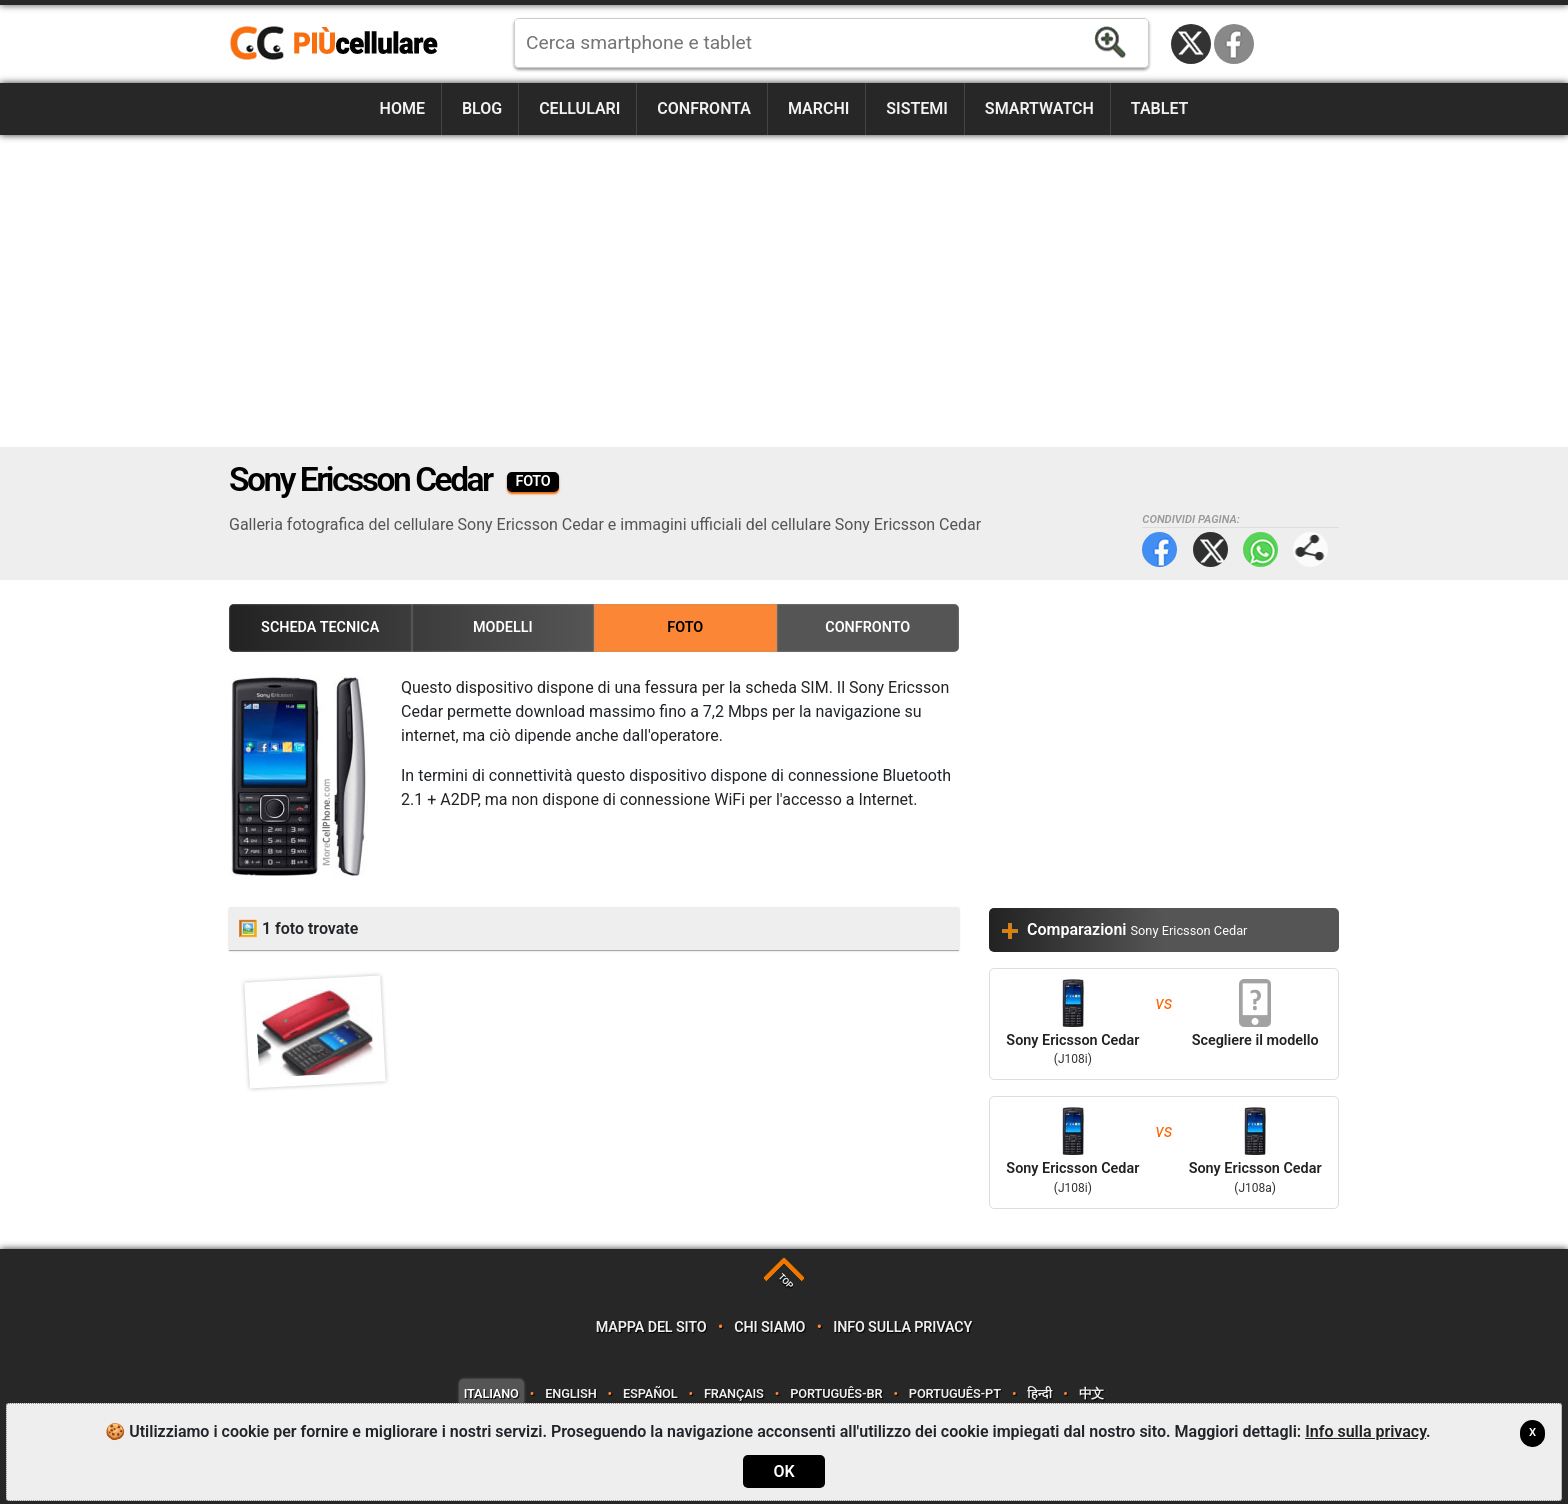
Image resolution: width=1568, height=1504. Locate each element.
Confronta (704, 108)
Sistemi (917, 108)
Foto (685, 627)
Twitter (1210, 549)
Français (734, 1393)
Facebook (1234, 44)
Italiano (491, 1393)
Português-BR (836, 1393)
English (570, 1393)
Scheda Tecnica (320, 627)
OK (783, 1471)
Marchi (818, 108)
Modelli (503, 627)
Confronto (867, 627)
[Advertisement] (784, 291)
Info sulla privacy (902, 1327)
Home (402, 108)
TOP (785, 1281)
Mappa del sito (651, 1327)
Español (650, 1393)
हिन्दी (1039, 1393)
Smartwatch (1039, 108)
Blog (482, 108)
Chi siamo (769, 1327)
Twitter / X (1191, 44)
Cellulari (579, 108)
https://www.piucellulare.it (342, 44)
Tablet (1160, 108)
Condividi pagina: (1310, 549)
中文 (1092, 1393)
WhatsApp (1260, 549)
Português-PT (955, 1393)
